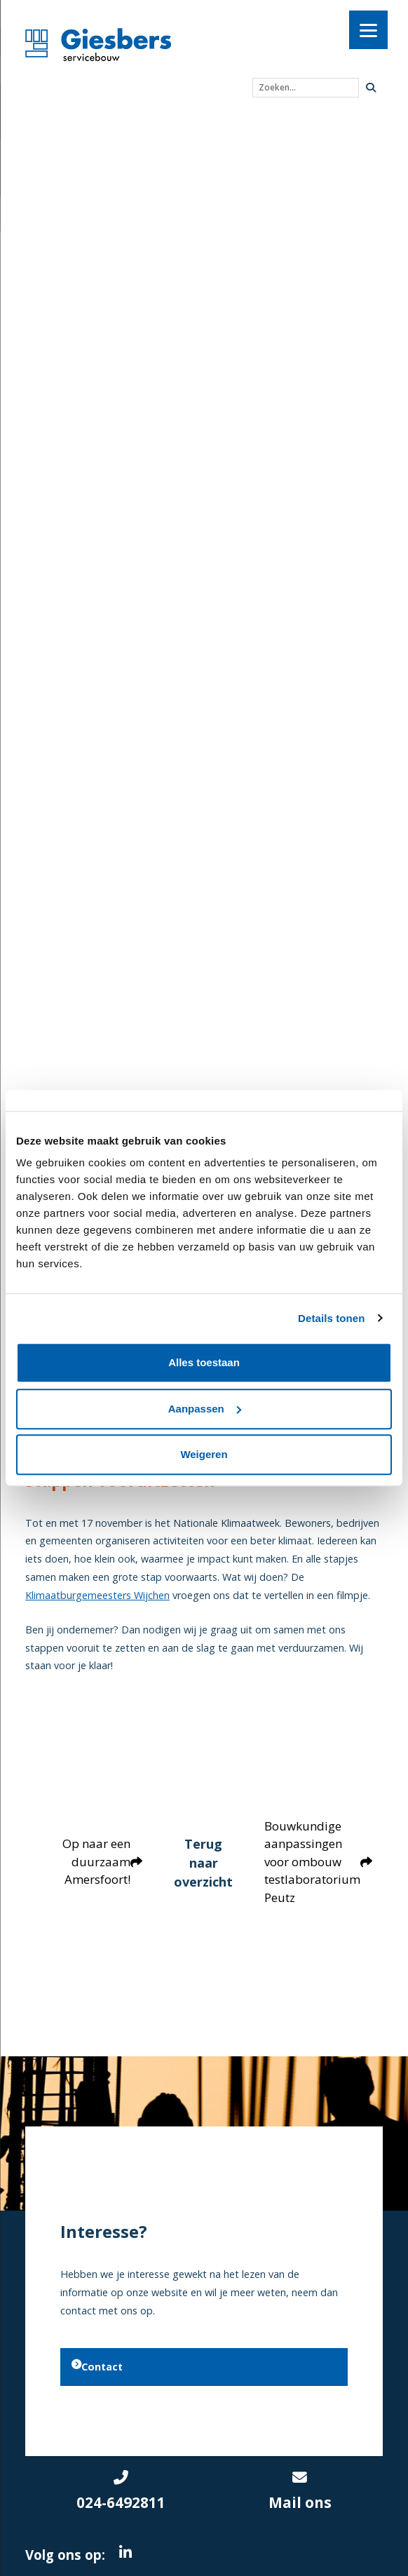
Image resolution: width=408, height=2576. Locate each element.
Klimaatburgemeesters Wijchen (97, 1595)
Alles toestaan (204, 1362)
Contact (97, 2365)
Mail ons (300, 2488)
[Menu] (368, 30)
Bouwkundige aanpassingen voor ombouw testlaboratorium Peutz (320, 1862)
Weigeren (203, 1454)
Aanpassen (204, 1409)
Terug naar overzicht (204, 1861)
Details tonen (331, 1318)
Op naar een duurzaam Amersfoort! (99, 1861)
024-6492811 (120, 2488)
